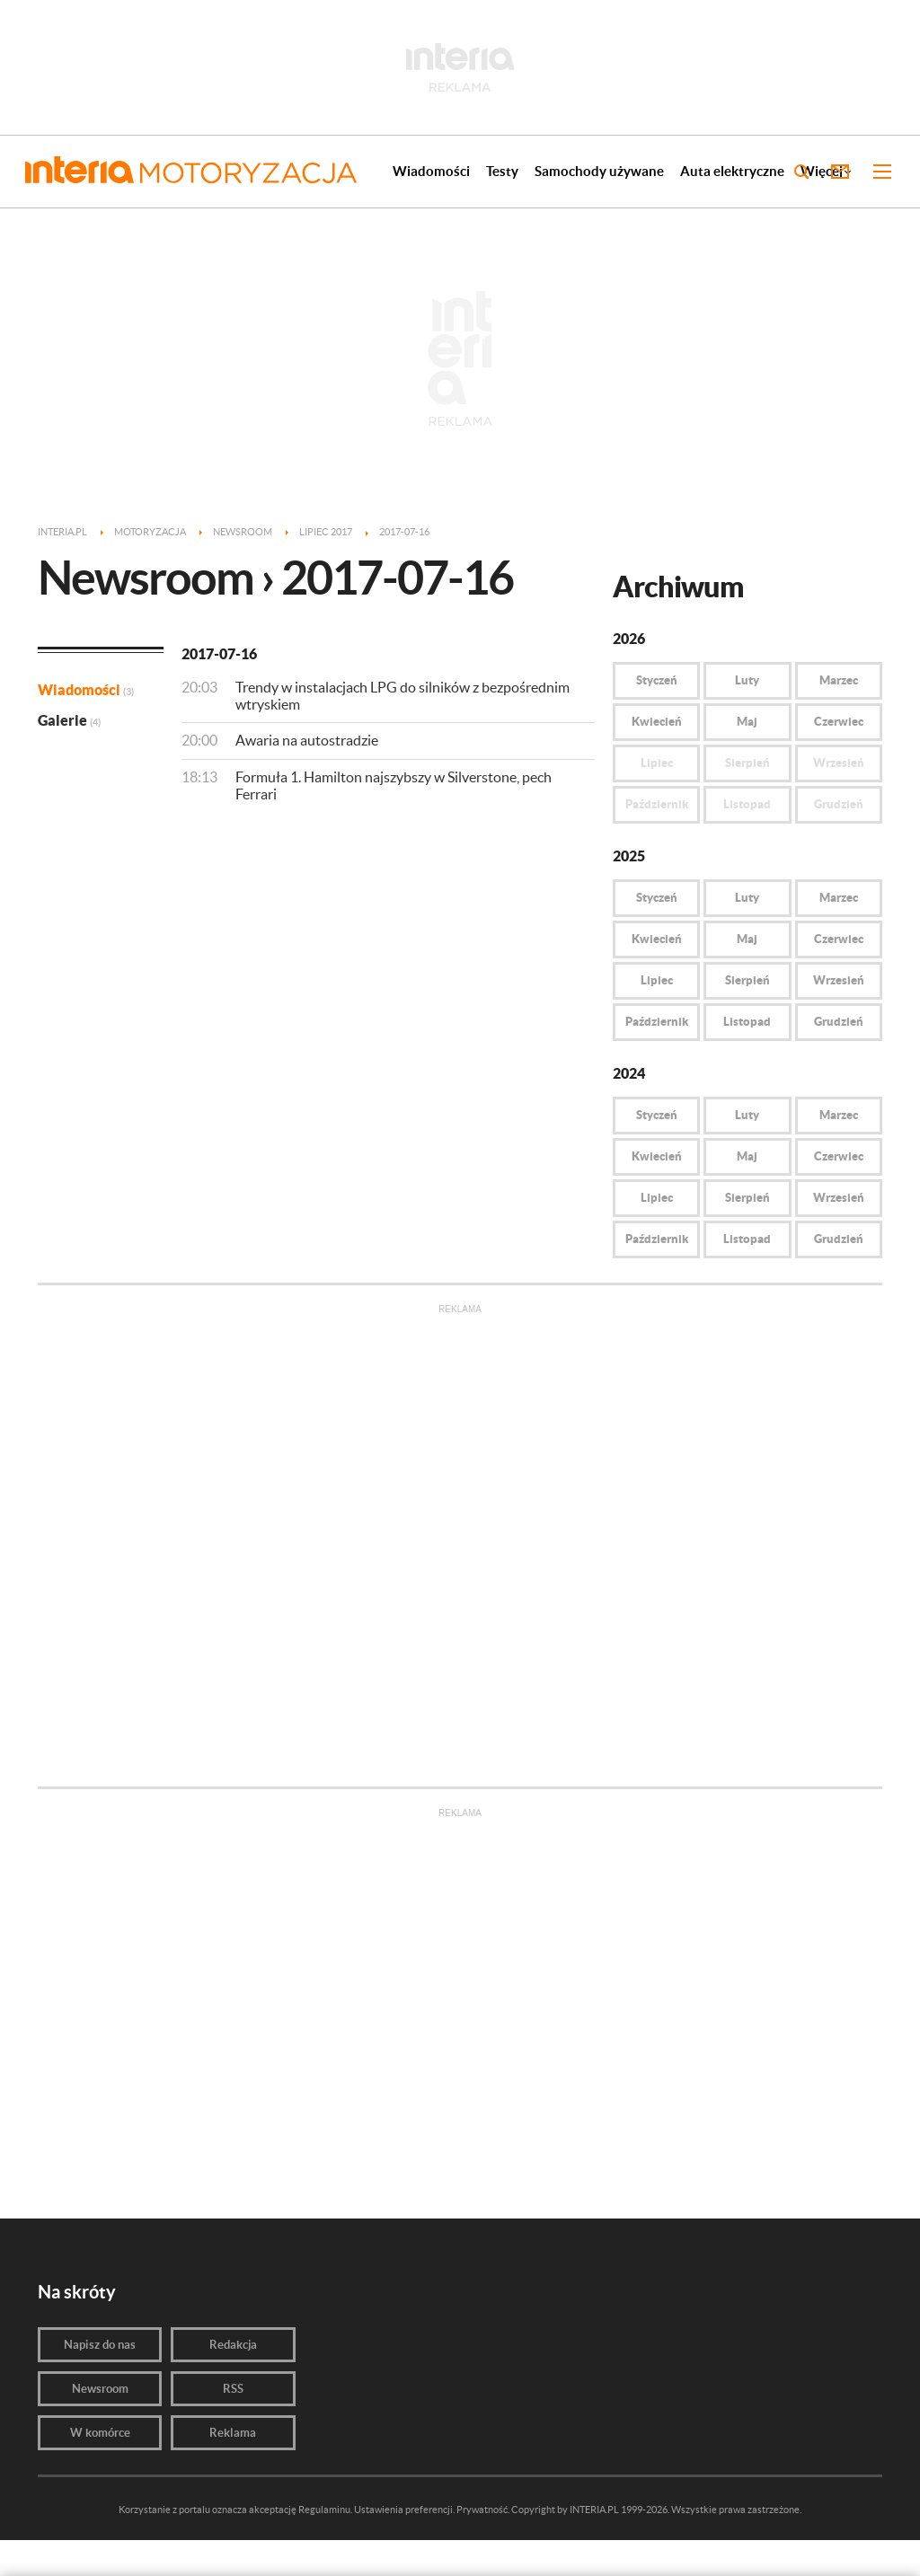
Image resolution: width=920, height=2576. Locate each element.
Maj (747, 721)
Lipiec (657, 980)
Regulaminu (324, 2509)
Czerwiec (838, 721)
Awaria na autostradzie (306, 740)
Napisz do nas (100, 2344)
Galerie (69, 720)
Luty (747, 680)
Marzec (838, 680)
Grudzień (838, 1021)
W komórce (100, 2432)
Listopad (747, 1021)
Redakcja (233, 2344)
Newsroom (100, 2388)
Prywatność (482, 2509)
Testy (502, 171)
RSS (233, 2388)
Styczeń (656, 680)
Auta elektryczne (732, 171)
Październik (656, 1021)
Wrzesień (838, 980)
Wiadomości (431, 171)
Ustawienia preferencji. (404, 2509)
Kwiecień (657, 721)
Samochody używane (599, 171)
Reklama (232, 2432)
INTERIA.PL (594, 2509)
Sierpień (747, 980)
